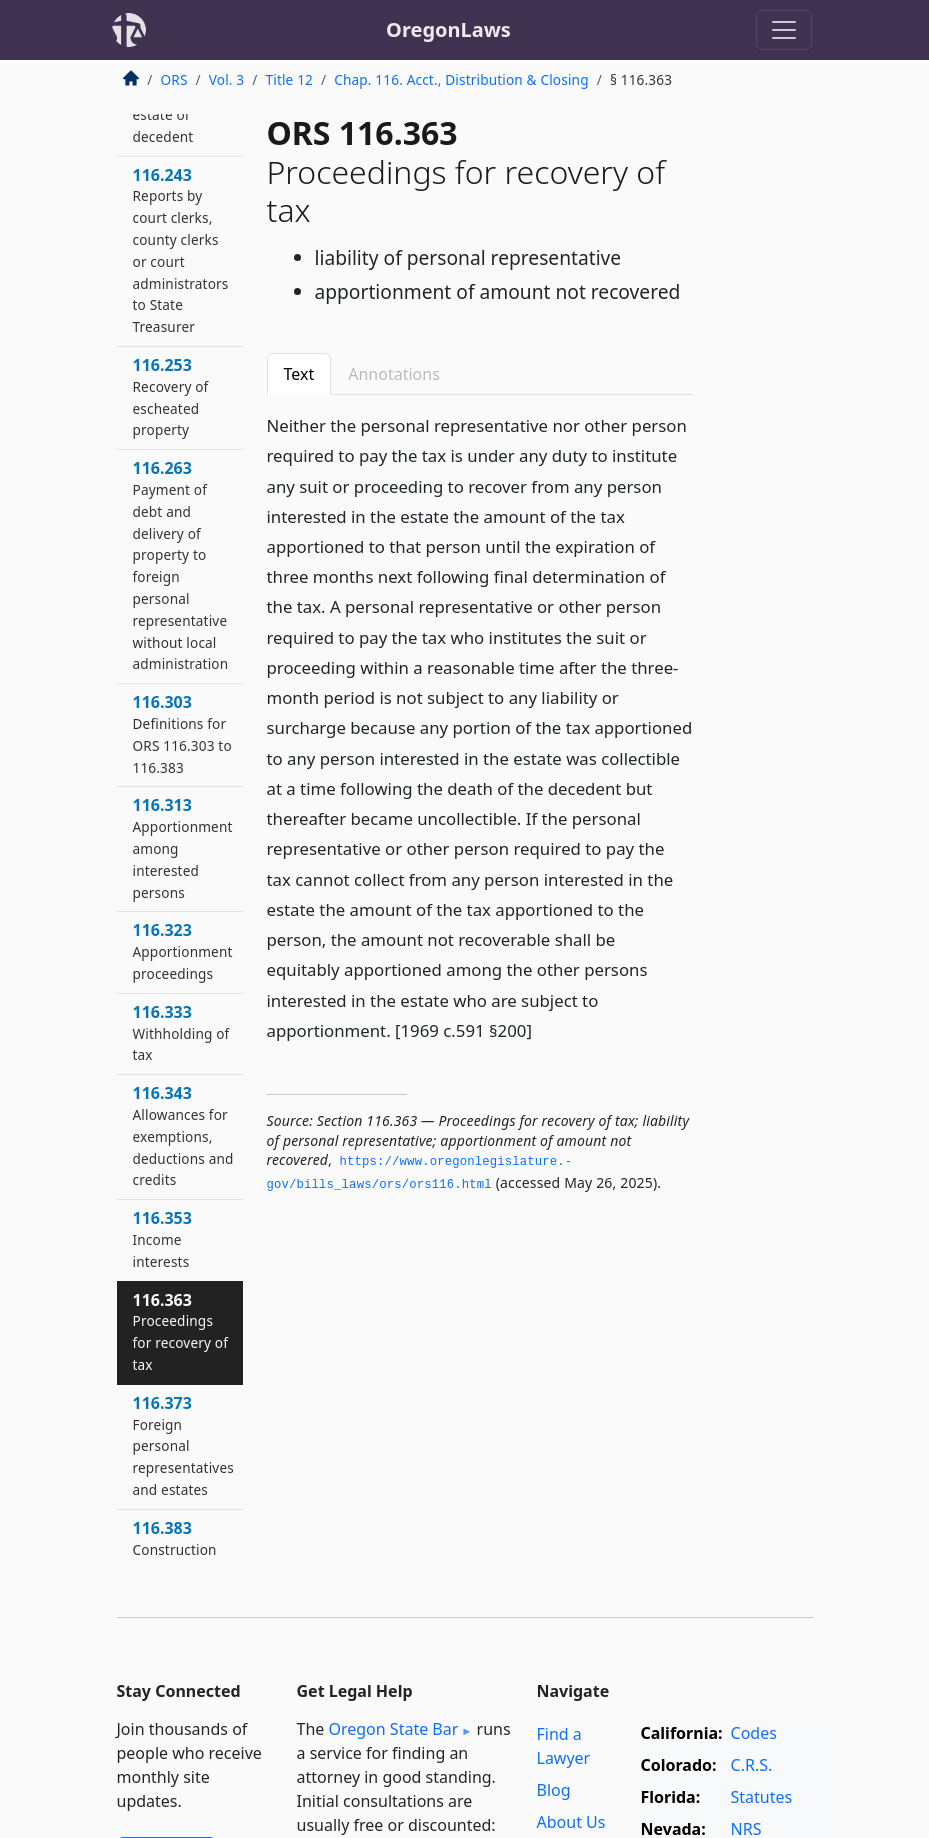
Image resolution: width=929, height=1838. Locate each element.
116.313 (183, 847)
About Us (571, 1822)
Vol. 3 (227, 79)
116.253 (171, 396)
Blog (554, 1790)
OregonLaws (448, 29)
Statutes (762, 1797)
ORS (174, 79)
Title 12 (290, 79)
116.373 (183, 1445)
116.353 (162, 1239)
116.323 (183, 951)
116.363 (181, 1331)
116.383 (175, 1538)
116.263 (181, 565)
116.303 (182, 733)
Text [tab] (299, 374)
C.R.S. (752, 1765)
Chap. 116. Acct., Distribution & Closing (461, 79)
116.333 (181, 1033)
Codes (754, 1733)
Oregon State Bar (393, 1729)
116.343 (183, 1135)
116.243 (181, 250)
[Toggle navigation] (784, 30)
